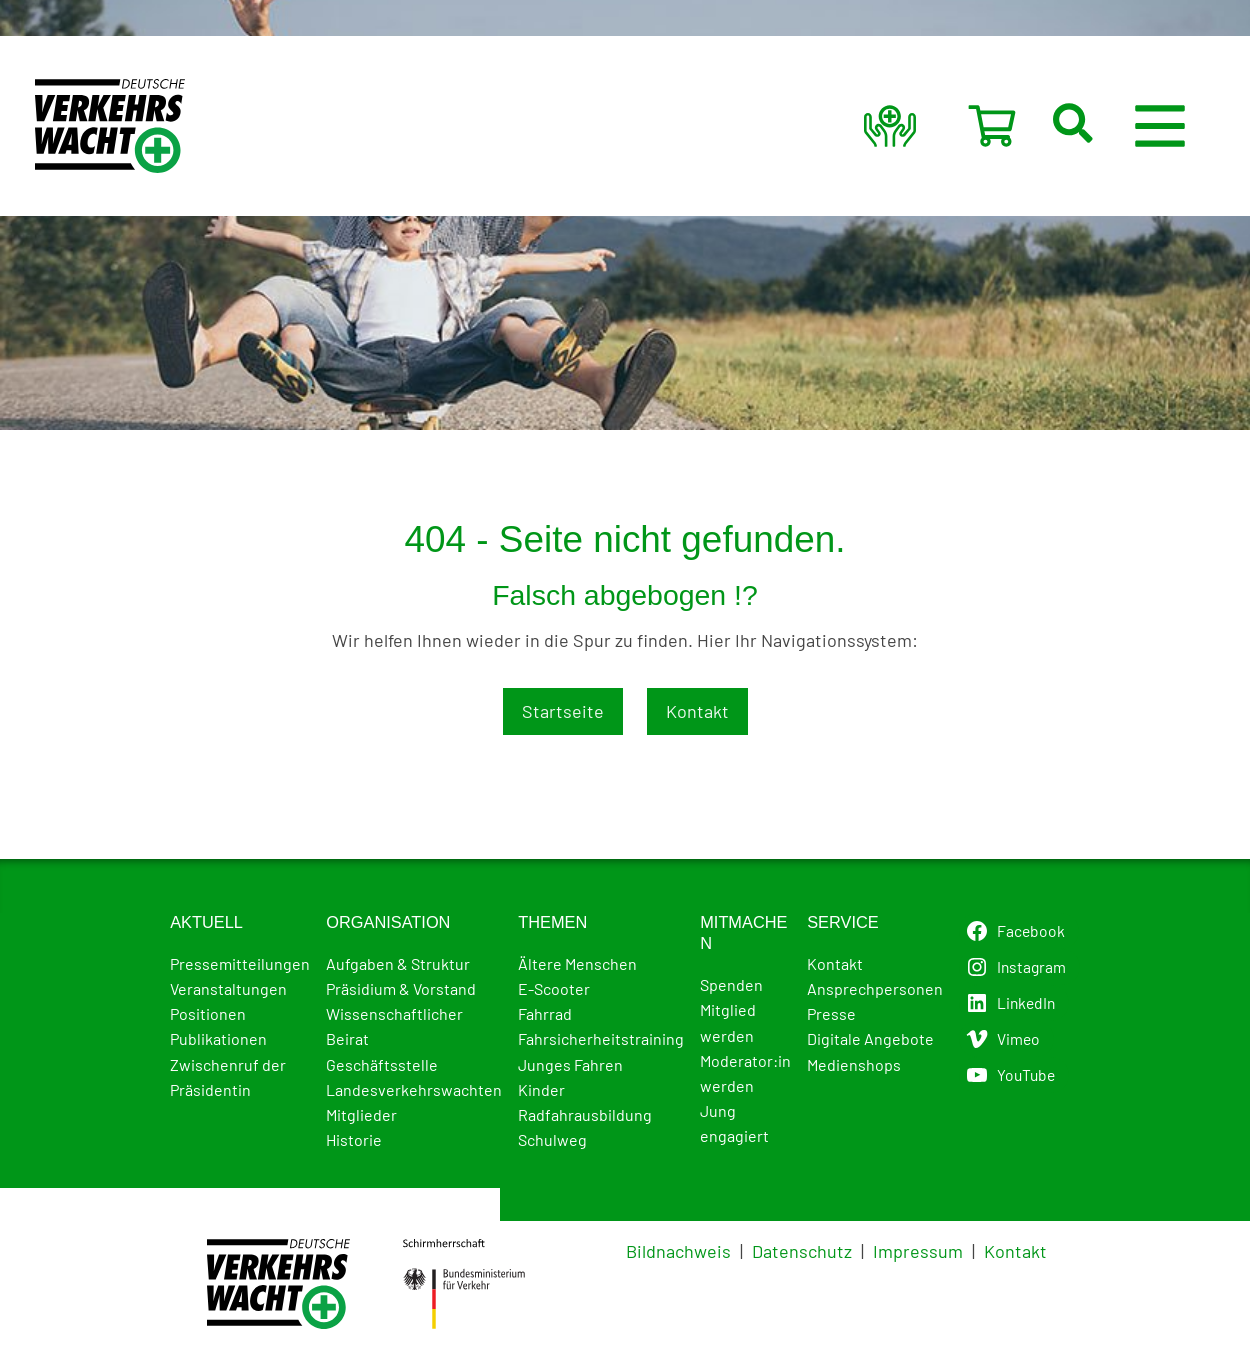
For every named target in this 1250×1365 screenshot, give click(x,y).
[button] (1104, 126)
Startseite (563, 711)
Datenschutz (802, 1251)
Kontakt (697, 711)
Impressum (918, 1251)
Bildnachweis (678, 1251)
